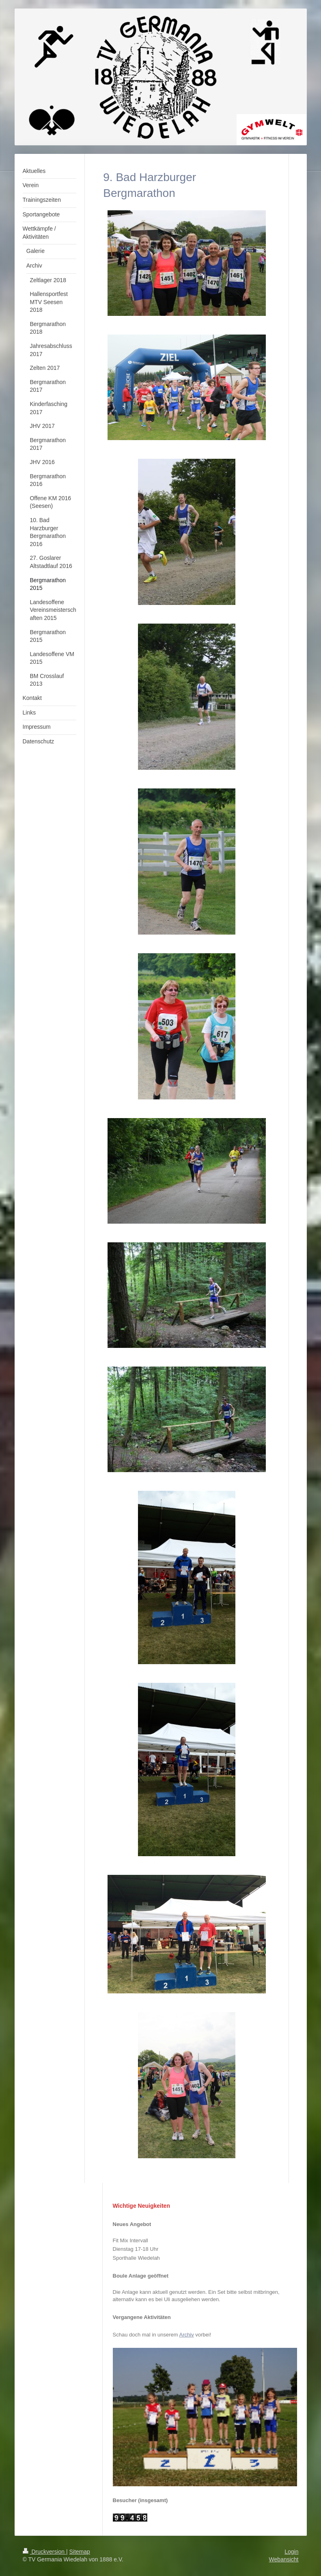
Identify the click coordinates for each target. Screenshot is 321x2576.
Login (291, 2551)
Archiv (186, 2335)
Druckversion (44, 2551)
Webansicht (284, 2559)
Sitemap (79, 2551)
